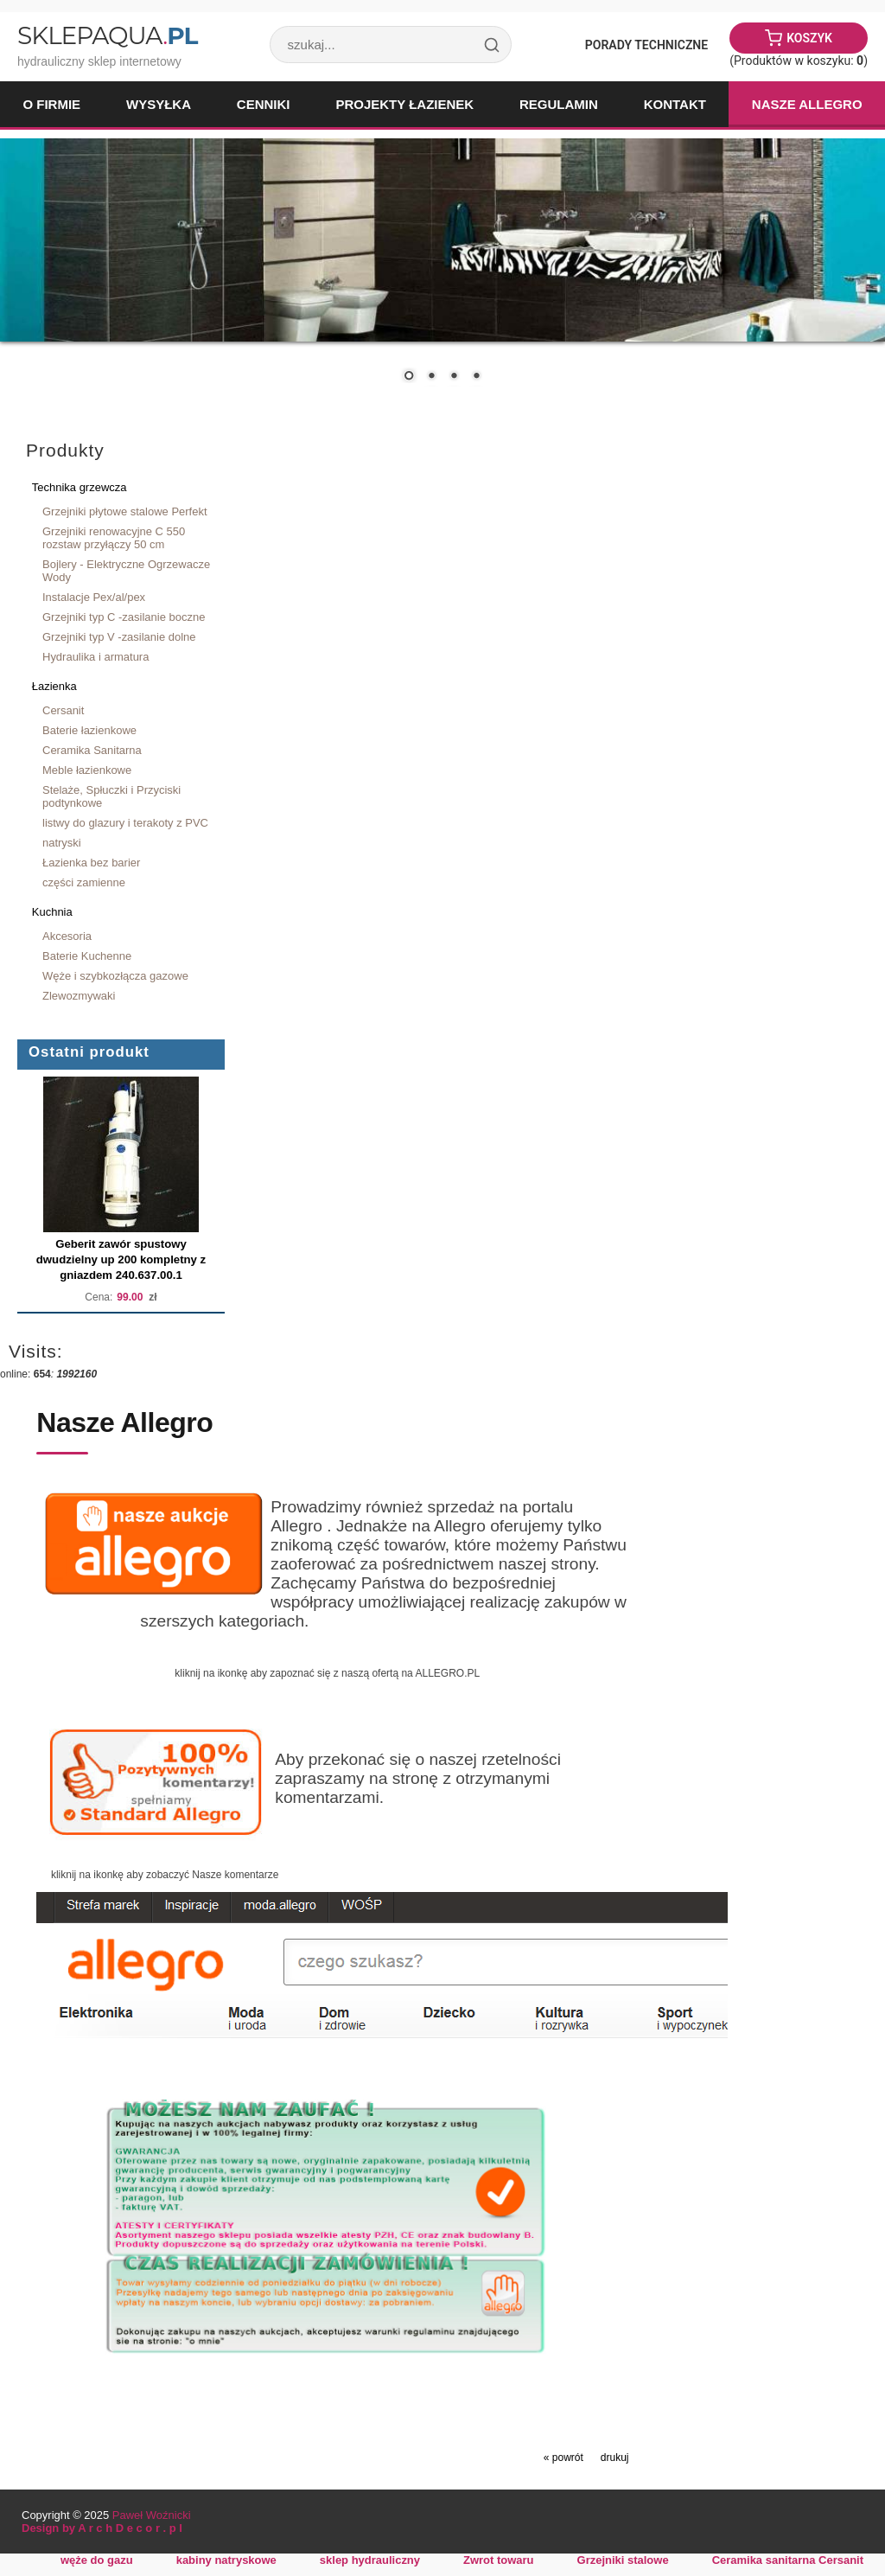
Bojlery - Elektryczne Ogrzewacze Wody (126, 571)
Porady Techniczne (646, 45)
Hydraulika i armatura (95, 656)
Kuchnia (52, 911)
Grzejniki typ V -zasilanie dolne (119, 636)
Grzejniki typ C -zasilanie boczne (123, 616)
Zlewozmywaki (78, 995)
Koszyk (809, 38)
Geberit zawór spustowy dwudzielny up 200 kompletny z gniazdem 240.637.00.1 (121, 1259)
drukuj (615, 2457)
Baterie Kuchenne (86, 955)
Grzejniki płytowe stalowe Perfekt (124, 511)
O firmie (51, 104)
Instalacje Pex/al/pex (93, 597)
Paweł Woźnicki (151, 2515)
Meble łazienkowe (86, 770)
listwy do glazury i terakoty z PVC (125, 822)
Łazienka (54, 686)
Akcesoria (67, 936)
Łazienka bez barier (91, 862)
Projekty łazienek (404, 104)
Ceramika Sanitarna (92, 750)
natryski (61, 842)
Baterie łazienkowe (89, 730)
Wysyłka (158, 104)
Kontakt (675, 104)
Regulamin (558, 104)
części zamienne (83, 882)
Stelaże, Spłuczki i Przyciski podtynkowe (111, 796)
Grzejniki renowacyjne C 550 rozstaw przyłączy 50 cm (113, 538)
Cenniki (263, 104)
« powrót (563, 2457)
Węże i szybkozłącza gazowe (115, 975)
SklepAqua (107, 35)
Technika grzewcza (79, 487)
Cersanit (63, 710)
